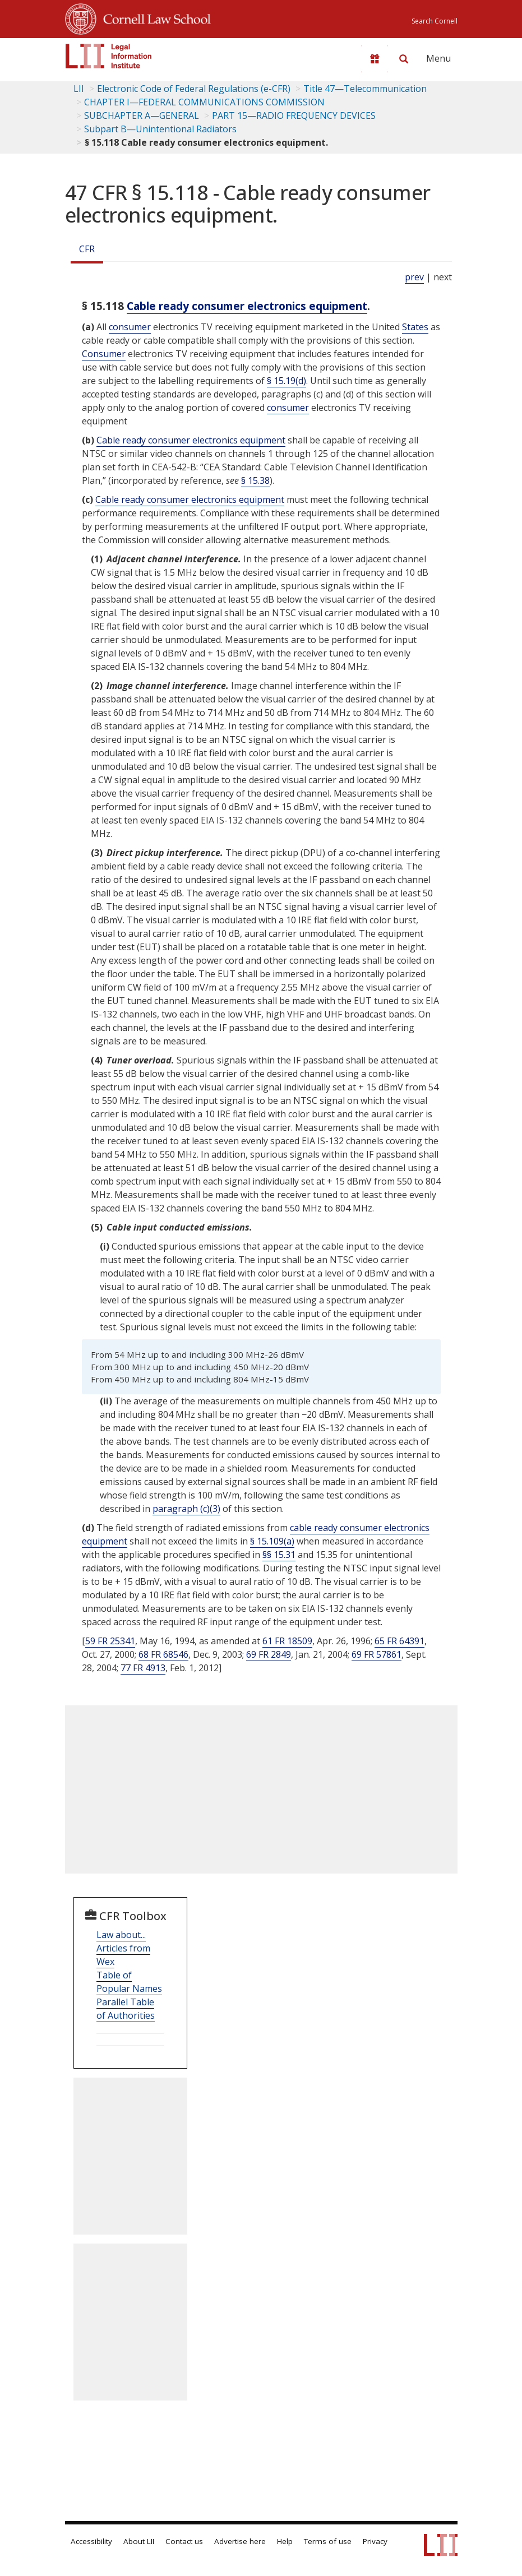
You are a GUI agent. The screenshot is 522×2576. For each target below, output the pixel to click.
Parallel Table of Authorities (125, 2009)
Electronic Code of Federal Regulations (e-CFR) (193, 88)
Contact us (184, 2541)
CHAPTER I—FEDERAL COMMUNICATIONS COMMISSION (204, 102)
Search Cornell (435, 21)
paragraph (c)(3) (186, 1508)
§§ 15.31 (278, 1554)
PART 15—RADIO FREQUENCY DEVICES (294, 115)
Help (285, 2541)
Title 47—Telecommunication (365, 88)
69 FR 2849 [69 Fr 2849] (268, 1654)
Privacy (375, 2541)
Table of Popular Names (129, 1982)
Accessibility (91, 2541)
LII (78, 88)
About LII (138, 2541)
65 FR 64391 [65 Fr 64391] (399, 1641)
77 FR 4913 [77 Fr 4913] (143, 1668)
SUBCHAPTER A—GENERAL (141, 115)
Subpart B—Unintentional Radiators (160, 129)
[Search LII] (403, 58)
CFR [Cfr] (87, 249)
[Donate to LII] (374, 58)
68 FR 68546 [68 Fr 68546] (163, 1654)
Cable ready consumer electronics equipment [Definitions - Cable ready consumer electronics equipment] (247, 305)
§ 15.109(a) (272, 1541)
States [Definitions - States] (415, 327)
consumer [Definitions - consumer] (130, 327)
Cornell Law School (153, 17)
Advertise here (240, 2541)
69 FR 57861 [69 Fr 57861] (376, 1654)
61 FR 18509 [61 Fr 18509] (287, 1641)
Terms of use (328, 2541)
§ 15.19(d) (286, 380)
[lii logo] (109, 56)
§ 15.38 (255, 480)
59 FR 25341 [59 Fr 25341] (110, 1641)
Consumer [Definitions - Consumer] (104, 354)
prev (414, 277)
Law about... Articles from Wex (123, 1948)
